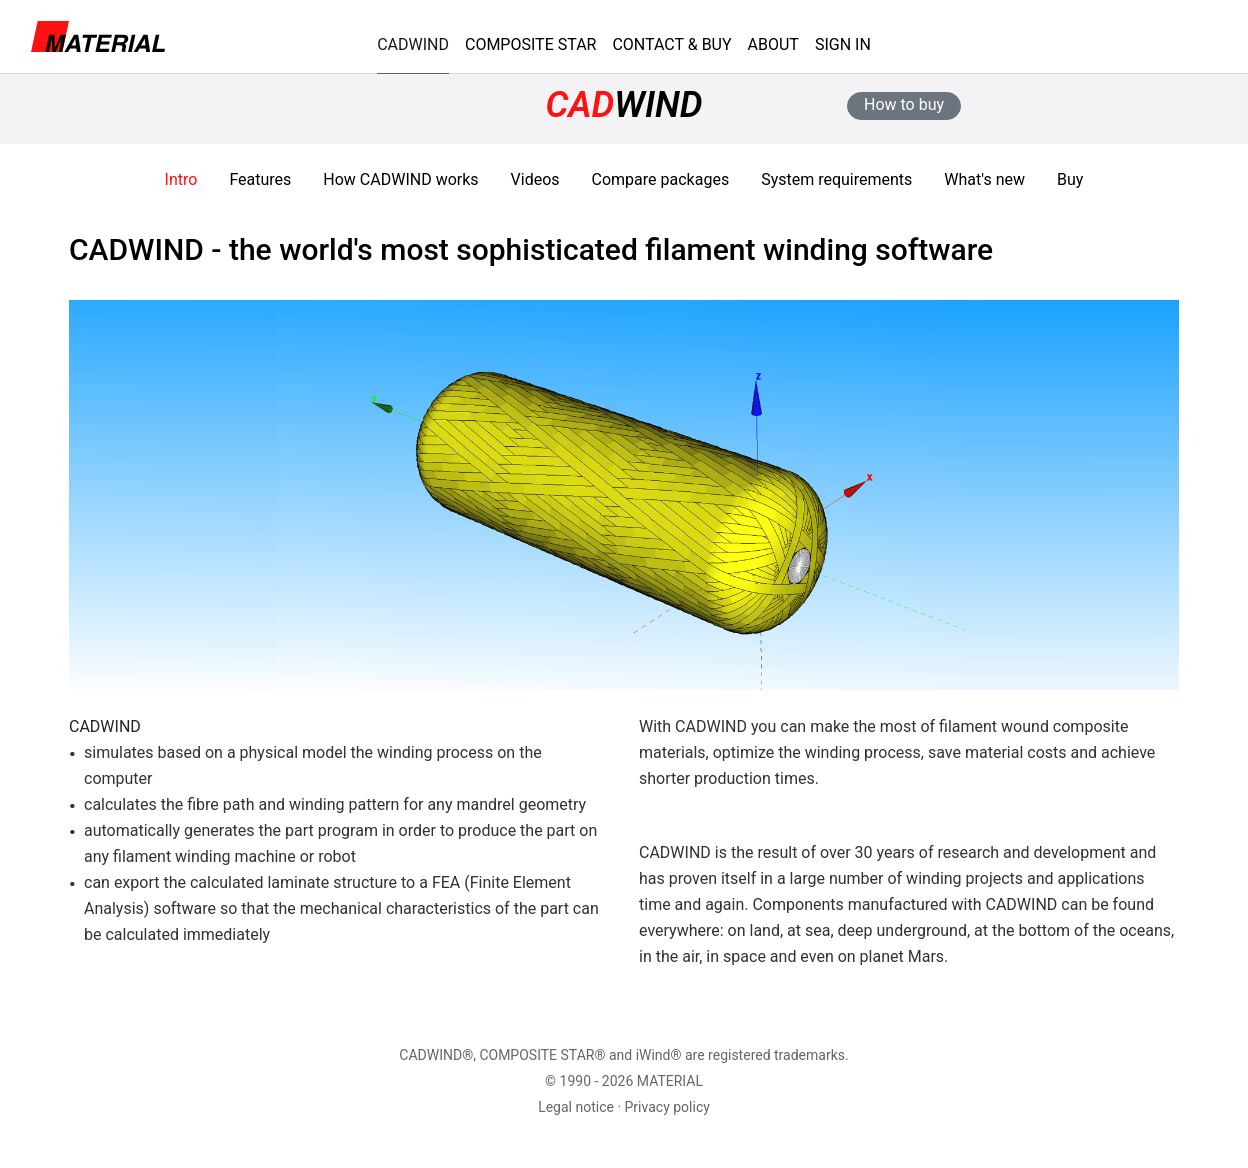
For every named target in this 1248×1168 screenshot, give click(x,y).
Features (260, 179)
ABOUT (773, 44)
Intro (181, 179)
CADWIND (413, 44)
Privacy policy (667, 1107)
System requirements (836, 179)
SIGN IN (843, 44)
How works (400, 179)
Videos (535, 179)
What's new (984, 179)
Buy (1070, 179)
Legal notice (576, 1107)
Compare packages (661, 179)
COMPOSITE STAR (530, 44)
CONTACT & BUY (671, 44)
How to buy (904, 104)
